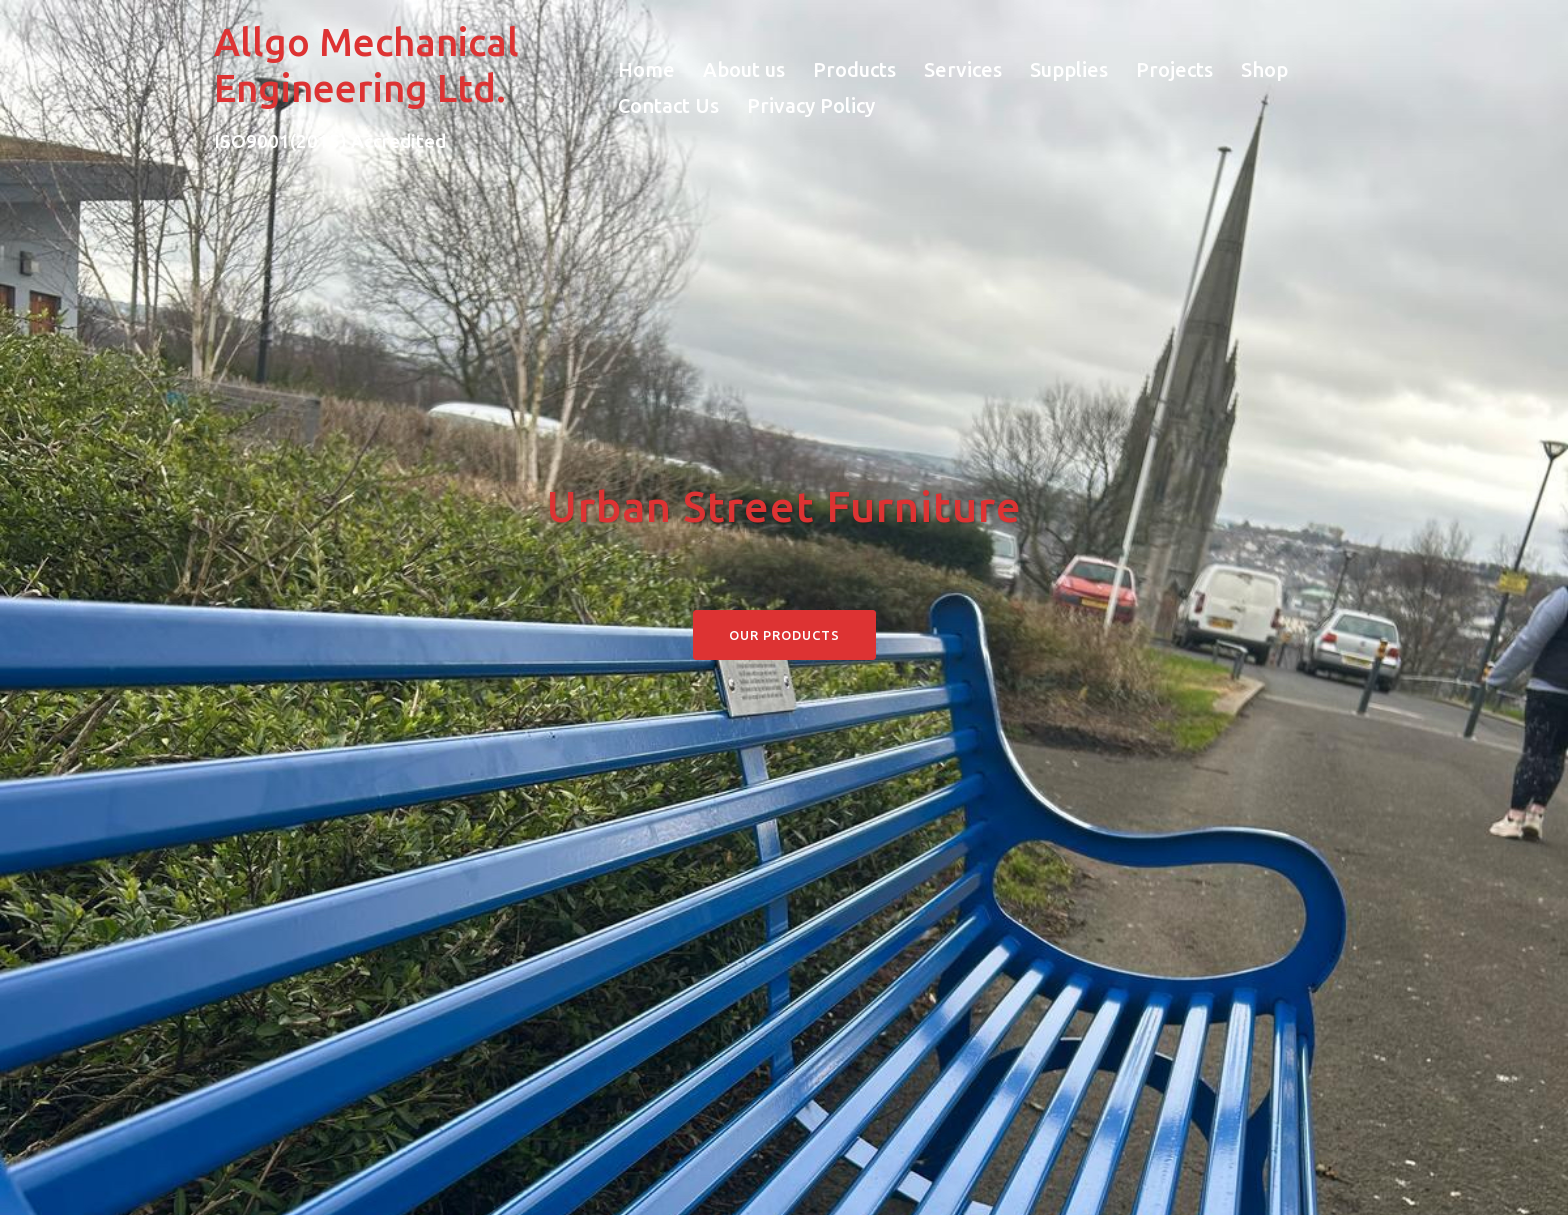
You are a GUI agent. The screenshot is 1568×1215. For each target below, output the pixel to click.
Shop (1264, 69)
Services (963, 69)
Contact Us (668, 105)
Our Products (784, 635)
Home (646, 69)
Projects (1174, 69)
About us (744, 69)
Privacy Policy (811, 105)
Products (854, 69)
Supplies (1069, 69)
